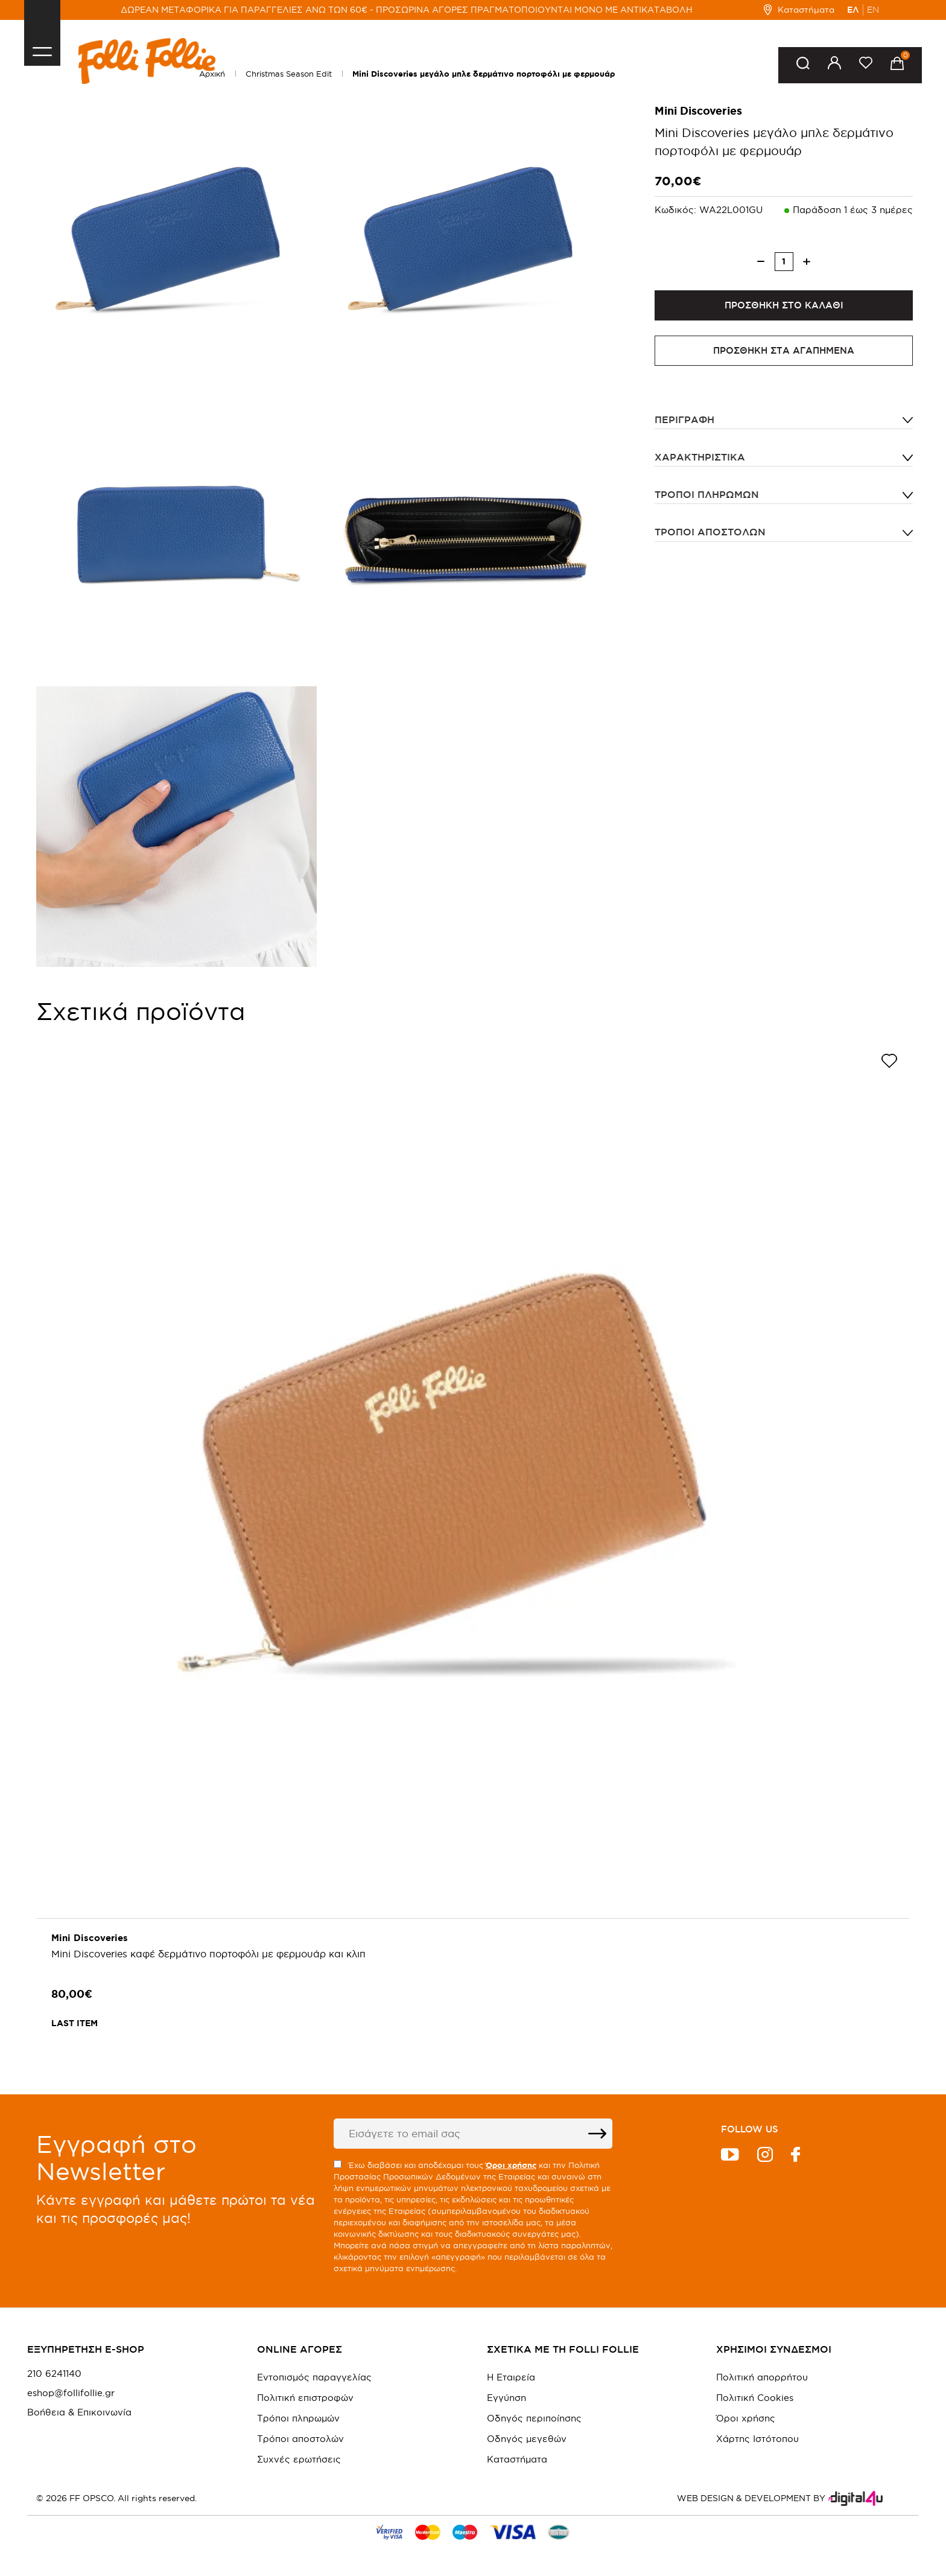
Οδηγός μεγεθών (527, 2439)
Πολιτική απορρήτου (762, 2377)
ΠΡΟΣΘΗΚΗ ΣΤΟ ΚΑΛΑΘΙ (784, 305)
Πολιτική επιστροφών (305, 2398)
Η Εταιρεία (511, 2377)
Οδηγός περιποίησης (534, 2418)
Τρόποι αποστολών (710, 531)
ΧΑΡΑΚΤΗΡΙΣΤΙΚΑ (700, 456)
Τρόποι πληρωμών (707, 494)
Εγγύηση (506, 2398)
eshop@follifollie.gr (71, 2393)
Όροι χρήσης (745, 2418)
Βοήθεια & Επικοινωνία (79, 2412)
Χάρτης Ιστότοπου (757, 2439)
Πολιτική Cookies (754, 2398)
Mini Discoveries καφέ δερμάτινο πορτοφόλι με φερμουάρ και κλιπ (208, 1953)
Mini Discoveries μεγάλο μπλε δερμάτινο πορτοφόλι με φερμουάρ (483, 73)
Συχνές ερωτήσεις (299, 2459)
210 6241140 (54, 2374)
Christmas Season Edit (289, 73)
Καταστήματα (799, 9)
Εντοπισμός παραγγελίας (314, 2377)
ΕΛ (853, 9)
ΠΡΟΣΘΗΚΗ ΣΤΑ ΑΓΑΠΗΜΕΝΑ (783, 350)
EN (873, 9)
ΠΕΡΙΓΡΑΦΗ (684, 419)
